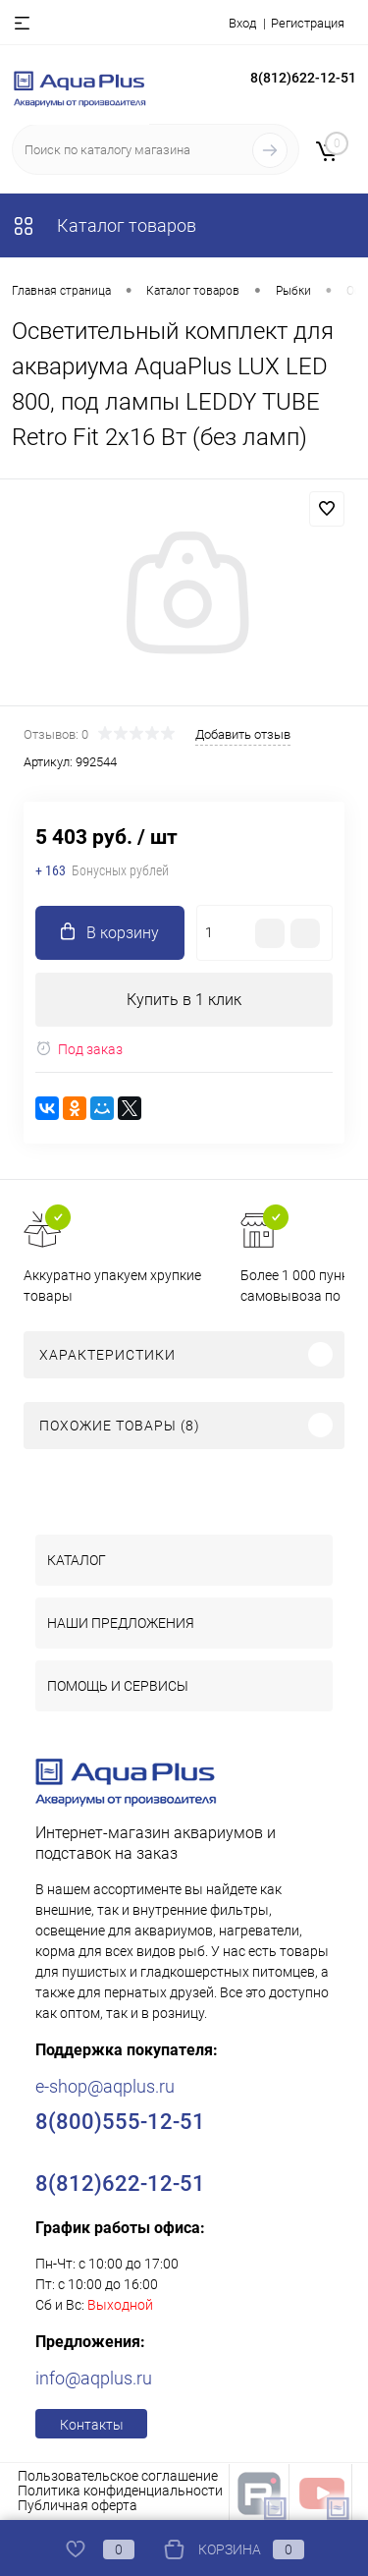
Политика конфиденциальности (120, 2490)
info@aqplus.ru (93, 2378)
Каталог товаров (104, 225)
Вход (242, 23)
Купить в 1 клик (184, 999)
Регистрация (307, 23)
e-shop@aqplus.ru (105, 2086)
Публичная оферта (77, 2505)
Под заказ (79, 1048)
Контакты (92, 2425)
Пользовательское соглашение (118, 2476)
